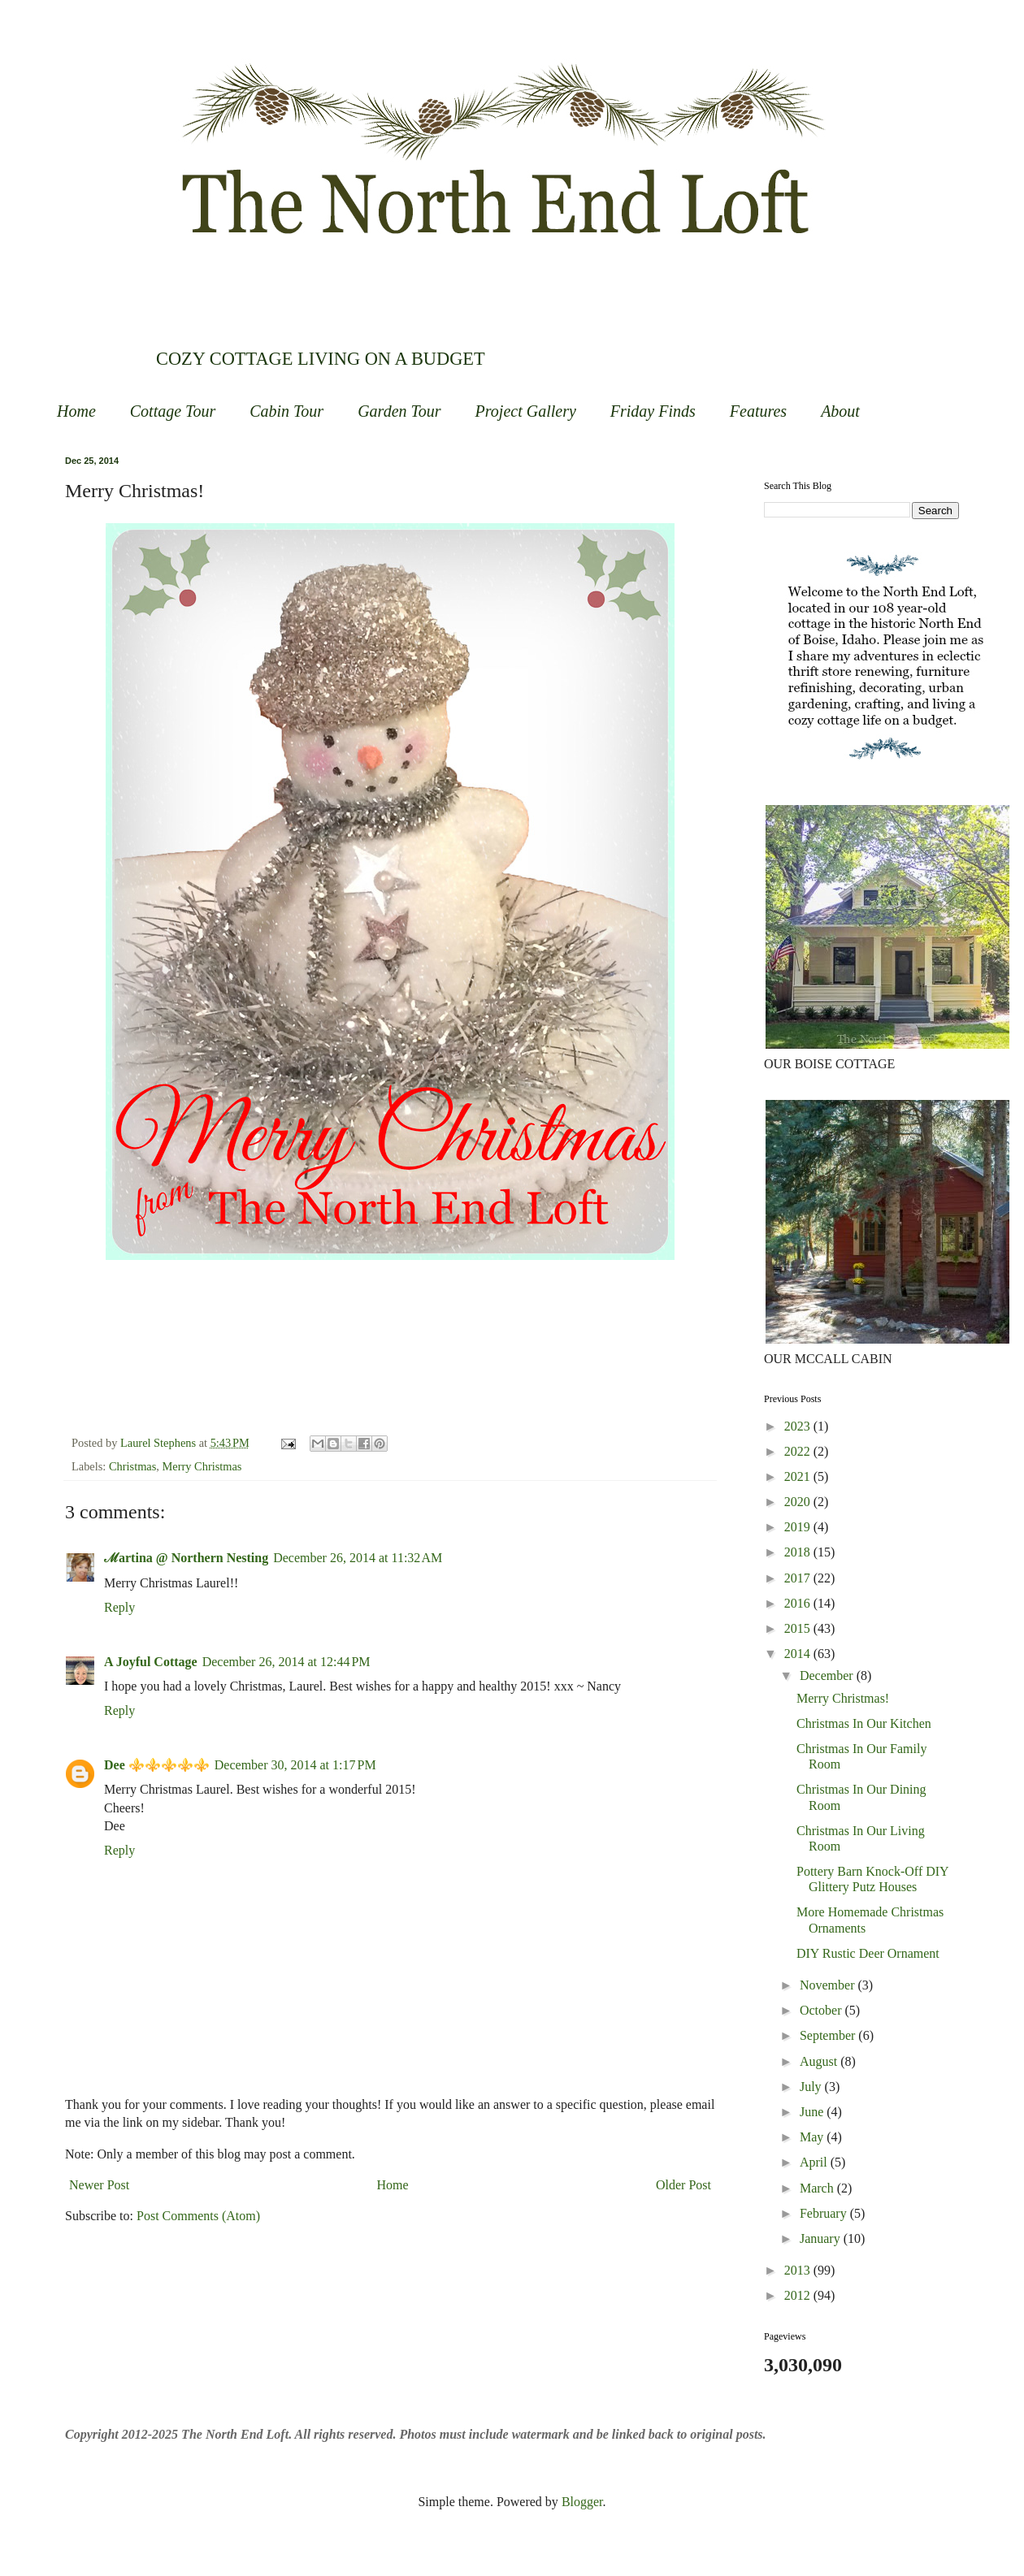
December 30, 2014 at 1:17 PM (295, 1765)
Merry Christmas (202, 1466)
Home (76, 411)
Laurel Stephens (159, 1442)
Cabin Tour (286, 411)
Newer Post (99, 2185)
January (822, 2238)
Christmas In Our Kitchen (863, 1723)
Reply (119, 1607)
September (829, 2035)
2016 (799, 1603)
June (813, 2112)
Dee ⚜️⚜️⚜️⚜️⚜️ (157, 1765)
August (820, 2061)
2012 (799, 2295)
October (822, 2010)
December (828, 1675)
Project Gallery (525, 411)
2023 (799, 1426)
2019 (799, 1527)
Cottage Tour (172, 411)
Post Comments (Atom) (198, 2216)
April (815, 2162)
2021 (799, 1476)
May (813, 2137)
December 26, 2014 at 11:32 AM (357, 1558)
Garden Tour (399, 411)
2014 (799, 1653)
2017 (799, 1578)
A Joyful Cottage (150, 1662)
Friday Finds (653, 411)
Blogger (582, 2502)
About (840, 411)
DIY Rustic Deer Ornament (867, 1953)
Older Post (683, 2185)
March (818, 2188)
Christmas (132, 1466)
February (825, 2213)
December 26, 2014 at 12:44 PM (286, 1662)
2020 (799, 1502)
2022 (799, 1451)
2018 (799, 1552)
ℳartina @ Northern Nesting (186, 1558)
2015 (799, 1628)
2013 (799, 2270)
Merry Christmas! (842, 1698)
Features (758, 411)
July (812, 2086)
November (829, 1985)
